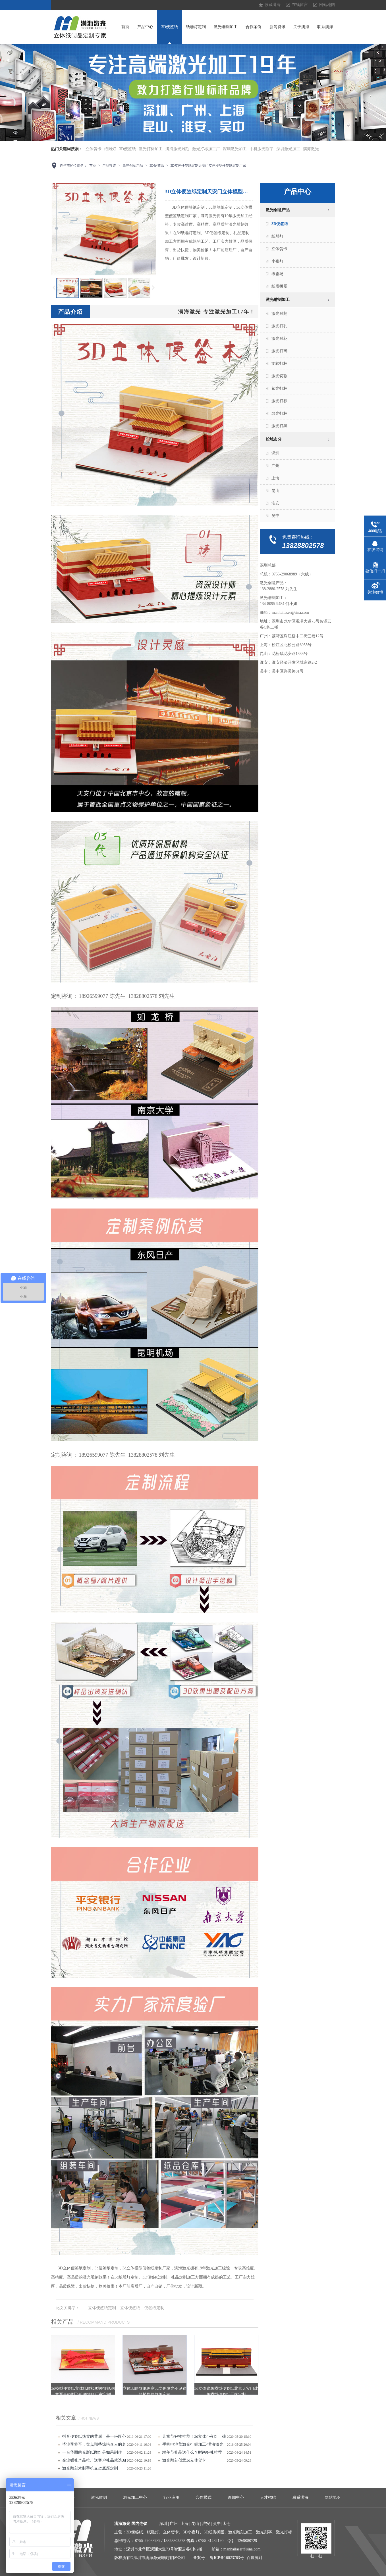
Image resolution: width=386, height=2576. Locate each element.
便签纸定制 (154, 2308)
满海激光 (311, 149)
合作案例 (254, 27)
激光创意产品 (133, 165)
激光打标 (279, 401)
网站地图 (327, 5)
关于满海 (301, 27)
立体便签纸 (130, 2308)
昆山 (275, 491)
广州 (275, 466)
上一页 (53, 288)
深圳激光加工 (235, 149)
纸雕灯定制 (196, 27)
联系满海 (325, 27)
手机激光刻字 (261, 149)
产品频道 (109, 165)
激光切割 (279, 376)
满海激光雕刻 (177, 149)
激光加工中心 (135, 2497)
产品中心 (145, 27)
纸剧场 (277, 274)
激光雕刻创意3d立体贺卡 (184, 2460)
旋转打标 (279, 363)
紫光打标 (279, 388)
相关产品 (62, 2322)
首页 (125, 27)
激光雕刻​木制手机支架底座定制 (90, 2468)
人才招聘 (268, 2497)
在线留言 (300, 5)
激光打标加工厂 (206, 149)
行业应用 (171, 2497)
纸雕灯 (110, 149)
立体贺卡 (93, 149)
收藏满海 (273, 5)
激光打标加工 (151, 149)
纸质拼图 (279, 286)
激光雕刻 (279, 313)
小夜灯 (277, 261)
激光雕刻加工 (226, 27)
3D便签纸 (169, 27)
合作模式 (203, 2497)
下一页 (153, 288)
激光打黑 (279, 426)
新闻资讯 (277, 27)
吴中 (275, 516)
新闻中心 (236, 2497)
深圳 (275, 453)
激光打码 (279, 351)
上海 (275, 478)
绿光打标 (279, 413)
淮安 (275, 503)
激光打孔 (279, 326)
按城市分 (274, 439)
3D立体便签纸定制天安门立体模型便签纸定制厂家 (208, 165)
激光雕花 (279, 338)
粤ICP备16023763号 (227, 2558)
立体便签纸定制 (102, 2308)
